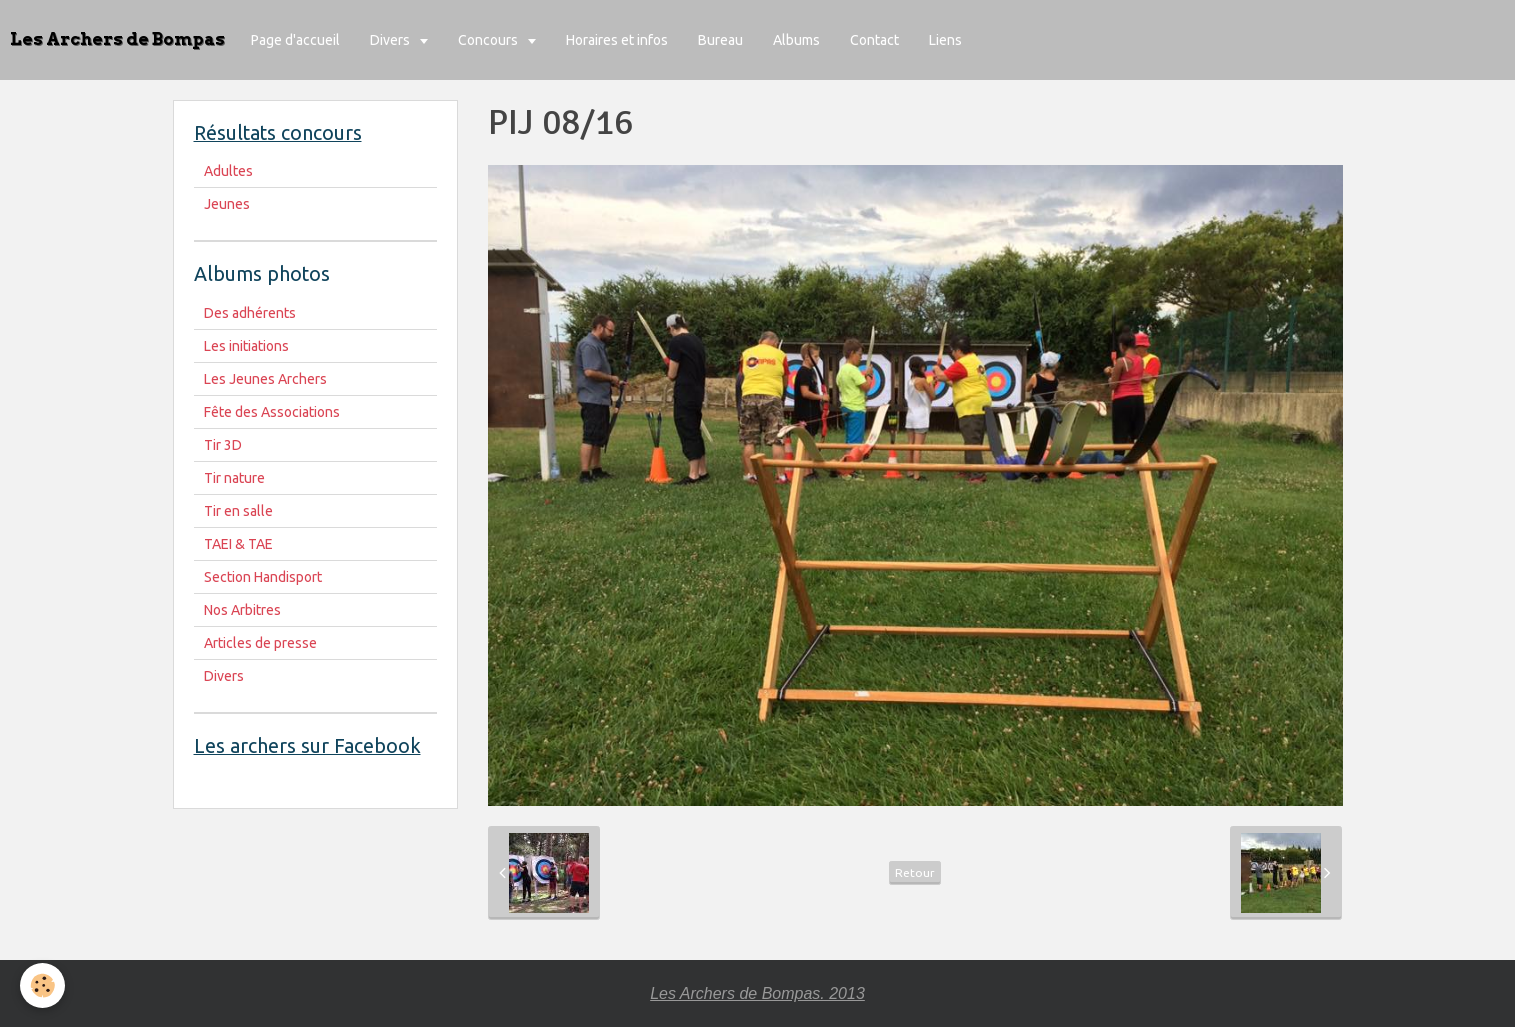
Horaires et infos (617, 40)
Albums (796, 40)
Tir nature (234, 478)
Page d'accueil (295, 40)
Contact (874, 40)
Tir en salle (238, 511)
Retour (915, 872)
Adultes (228, 171)
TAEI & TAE (238, 544)
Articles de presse (260, 643)
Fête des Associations (272, 412)
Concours (489, 40)
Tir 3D (223, 445)
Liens (945, 40)
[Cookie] (42, 985)
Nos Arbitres (242, 610)
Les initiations (246, 346)
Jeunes (227, 204)
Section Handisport (263, 577)
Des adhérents (250, 313)
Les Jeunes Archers (265, 379)
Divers (391, 40)
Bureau (720, 40)
